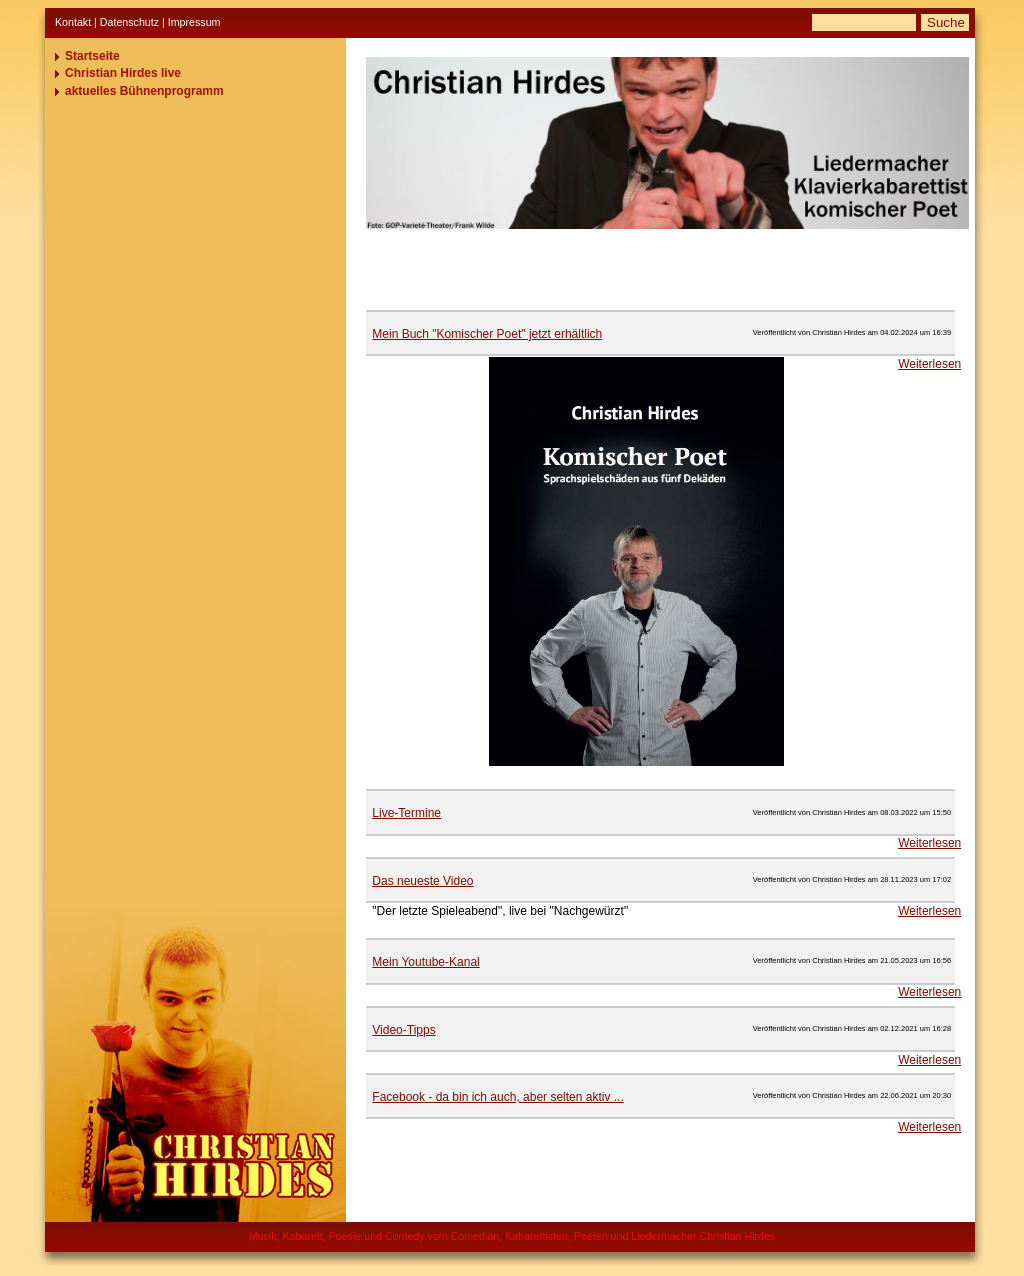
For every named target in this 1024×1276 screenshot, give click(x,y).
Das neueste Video (422, 881)
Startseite (92, 56)
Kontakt (73, 22)
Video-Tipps (403, 1030)
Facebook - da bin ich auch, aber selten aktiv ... (497, 1097)
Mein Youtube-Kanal (425, 962)
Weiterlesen (929, 364)
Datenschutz (129, 22)
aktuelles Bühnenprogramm (144, 91)
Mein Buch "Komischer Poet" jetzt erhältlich (487, 334)
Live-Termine (406, 813)
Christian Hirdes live (123, 73)
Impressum (194, 22)
